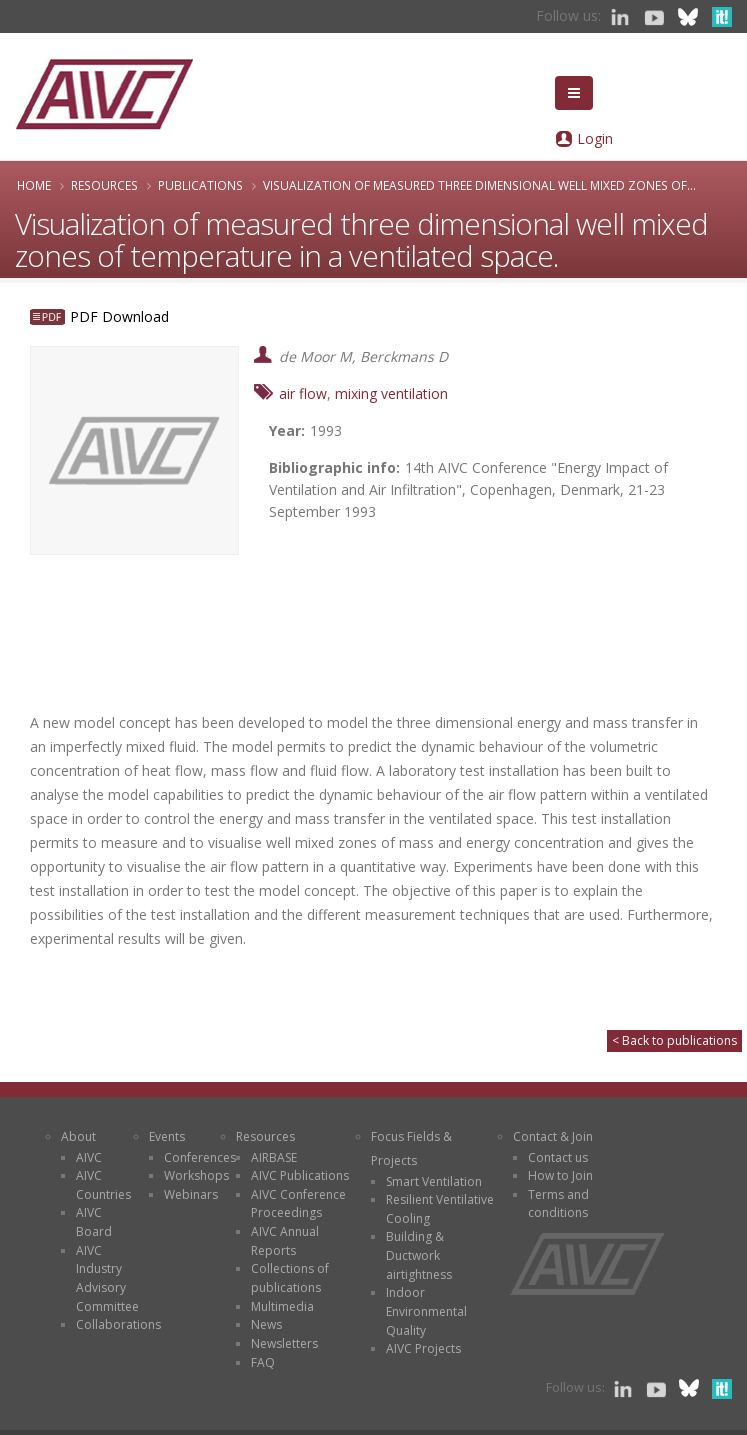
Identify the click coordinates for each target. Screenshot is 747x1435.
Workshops (196, 1175)
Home (34, 185)
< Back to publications (674, 1040)
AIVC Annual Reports (285, 1241)
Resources (104, 185)
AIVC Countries (103, 1185)
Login (595, 138)
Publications (200, 185)
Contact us (558, 1157)
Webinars (191, 1194)
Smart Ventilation (434, 1181)
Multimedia (282, 1306)
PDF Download (119, 316)
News (266, 1324)
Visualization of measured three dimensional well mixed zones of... (479, 185)
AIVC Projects (423, 1348)
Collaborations (118, 1324)
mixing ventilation (391, 393)
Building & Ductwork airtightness (419, 1255)
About (78, 1136)
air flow (303, 393)
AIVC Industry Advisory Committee (107, 1278)
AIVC (89, 1157)
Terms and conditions (558, 1204)
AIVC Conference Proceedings (298, 1204)
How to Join (560, 1175)
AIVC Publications (300, 1175)
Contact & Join (553, 1136)
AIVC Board (94, 1222)
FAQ (263, 1362)
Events (167, 1136)
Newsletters (284, 1343)
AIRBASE (274, 1157)
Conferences (200, 1157)
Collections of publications (290, 1278)
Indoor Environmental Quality (426, 1311)
